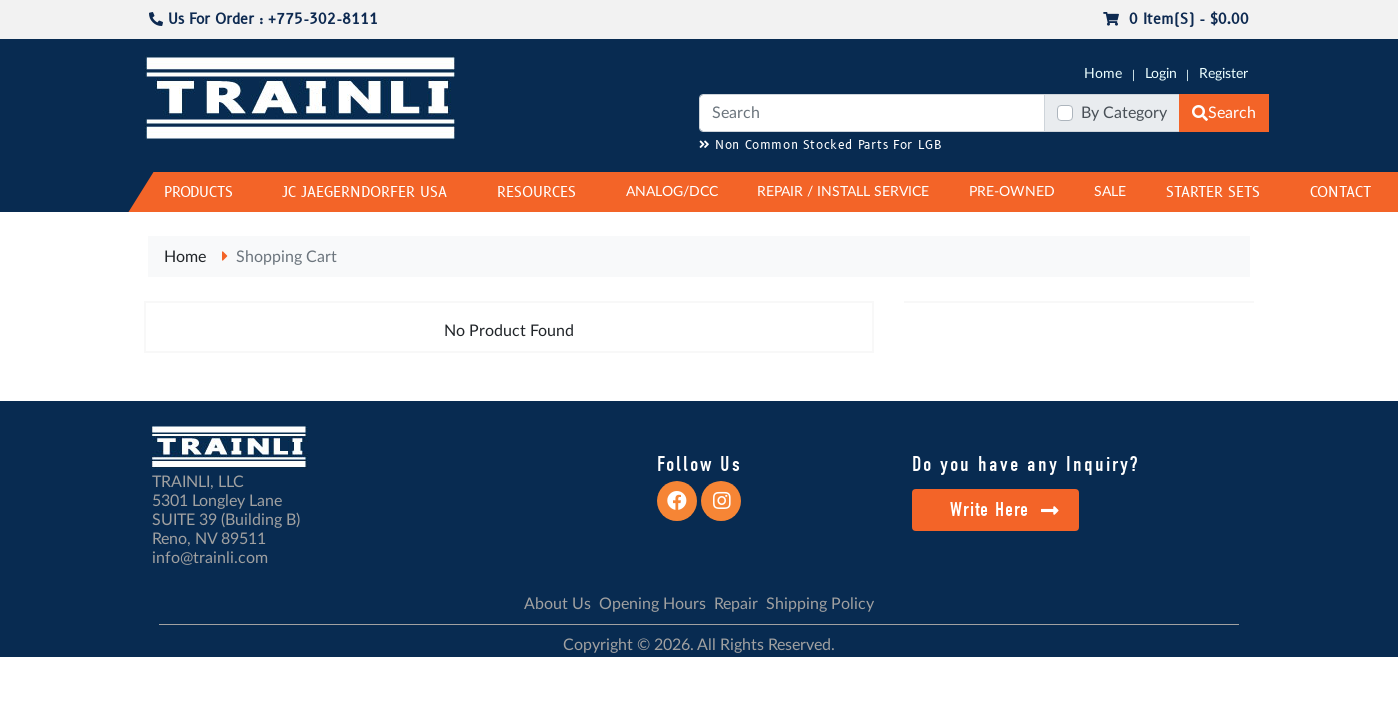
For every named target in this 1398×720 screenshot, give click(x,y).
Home (1103, 74)
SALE (1110, 192)
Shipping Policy (820, 604)
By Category (1124, 113)
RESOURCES (536, 192)
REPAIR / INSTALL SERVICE (843, 192)
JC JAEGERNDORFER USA (364, 192)
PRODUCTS (198, 192)
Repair (736, 604)
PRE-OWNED (1012, 192)
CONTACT (1340, 192)
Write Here (1004, 509)
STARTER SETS (1213, 192)
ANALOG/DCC (672, 192)
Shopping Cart (286, 257)
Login (1161, 74)
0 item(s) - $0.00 (1176, 19)
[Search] (872, 113)
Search (1224, 113)
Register (1223, 74)
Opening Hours (652, 604)
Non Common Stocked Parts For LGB (820, 145)
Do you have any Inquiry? (1025, 464)
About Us (557, 604)
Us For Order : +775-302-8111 (263, 19)
